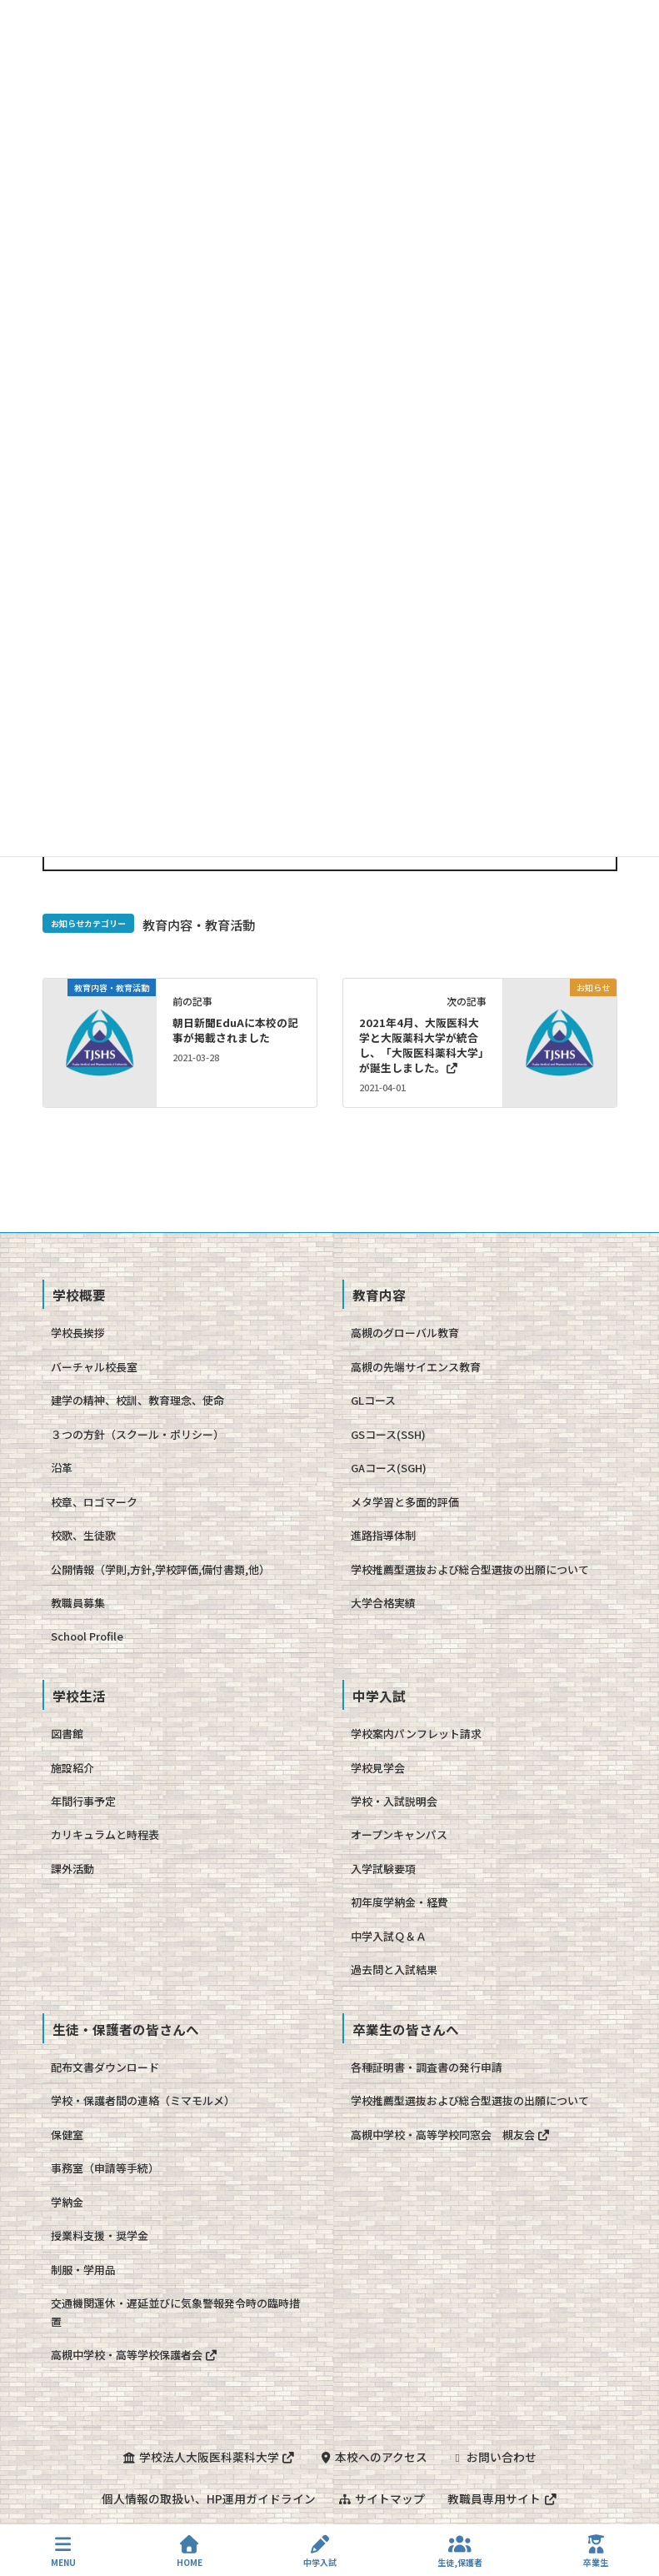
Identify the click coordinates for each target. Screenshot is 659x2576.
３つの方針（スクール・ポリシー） (137, 1434)
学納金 (67, 2202)
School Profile (87, 1636)
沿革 (61, 1468)
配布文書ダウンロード (105, 2067)
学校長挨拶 (78, 1333)
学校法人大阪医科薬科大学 (208, 2456)
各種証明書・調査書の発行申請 (426, 2067)
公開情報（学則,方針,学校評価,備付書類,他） (160, 1569)
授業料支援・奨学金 (99, 2235)
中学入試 (320, 2551)
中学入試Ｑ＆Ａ (389, 1936)
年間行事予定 (83, 1801)
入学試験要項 (383, 1869)
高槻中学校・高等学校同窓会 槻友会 (451, 2134)
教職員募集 (78, 1603)
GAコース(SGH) (389, 1468)
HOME (189, 2551)
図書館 (67, 1734)
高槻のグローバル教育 (405, 1333)
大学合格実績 (383, 1603)
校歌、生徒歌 (83, 1535)
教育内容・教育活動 (198, 924)
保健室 (67, 2134)
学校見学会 (378, 1768)
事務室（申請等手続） (105, 2168)
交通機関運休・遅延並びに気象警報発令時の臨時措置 (175, 2311)
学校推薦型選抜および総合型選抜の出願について (470, 1569)
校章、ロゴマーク (94, 1502)
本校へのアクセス (373, 2456)
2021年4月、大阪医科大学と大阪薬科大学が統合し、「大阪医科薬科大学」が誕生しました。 (421, 1045)
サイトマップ (381, 2498)
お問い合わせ (495, 2456)
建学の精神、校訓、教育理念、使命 (137, 1400)
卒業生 (595, 2551)
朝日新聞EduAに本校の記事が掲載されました (235, 1030)
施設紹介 (72, 1768)
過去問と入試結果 (394, 1969)
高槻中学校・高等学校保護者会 (134, 2355)
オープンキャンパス (399, 1834)
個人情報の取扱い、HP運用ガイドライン (207, 2498)
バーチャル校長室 (94, 1367)
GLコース (373, 1400)
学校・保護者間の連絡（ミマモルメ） (143, 2100)
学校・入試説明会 (394, 1801)
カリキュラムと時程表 (105, 1834)
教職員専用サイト (503, 2498)
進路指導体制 (383, 1535)
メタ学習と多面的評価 (405, 1502)
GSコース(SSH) (388, 1434)
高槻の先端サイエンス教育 (416, 1367)
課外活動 (72, 1869)
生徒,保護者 (459, 2551)
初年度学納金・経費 (399, 1902)
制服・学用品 (83, 2270)
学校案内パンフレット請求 (416, 1734)
